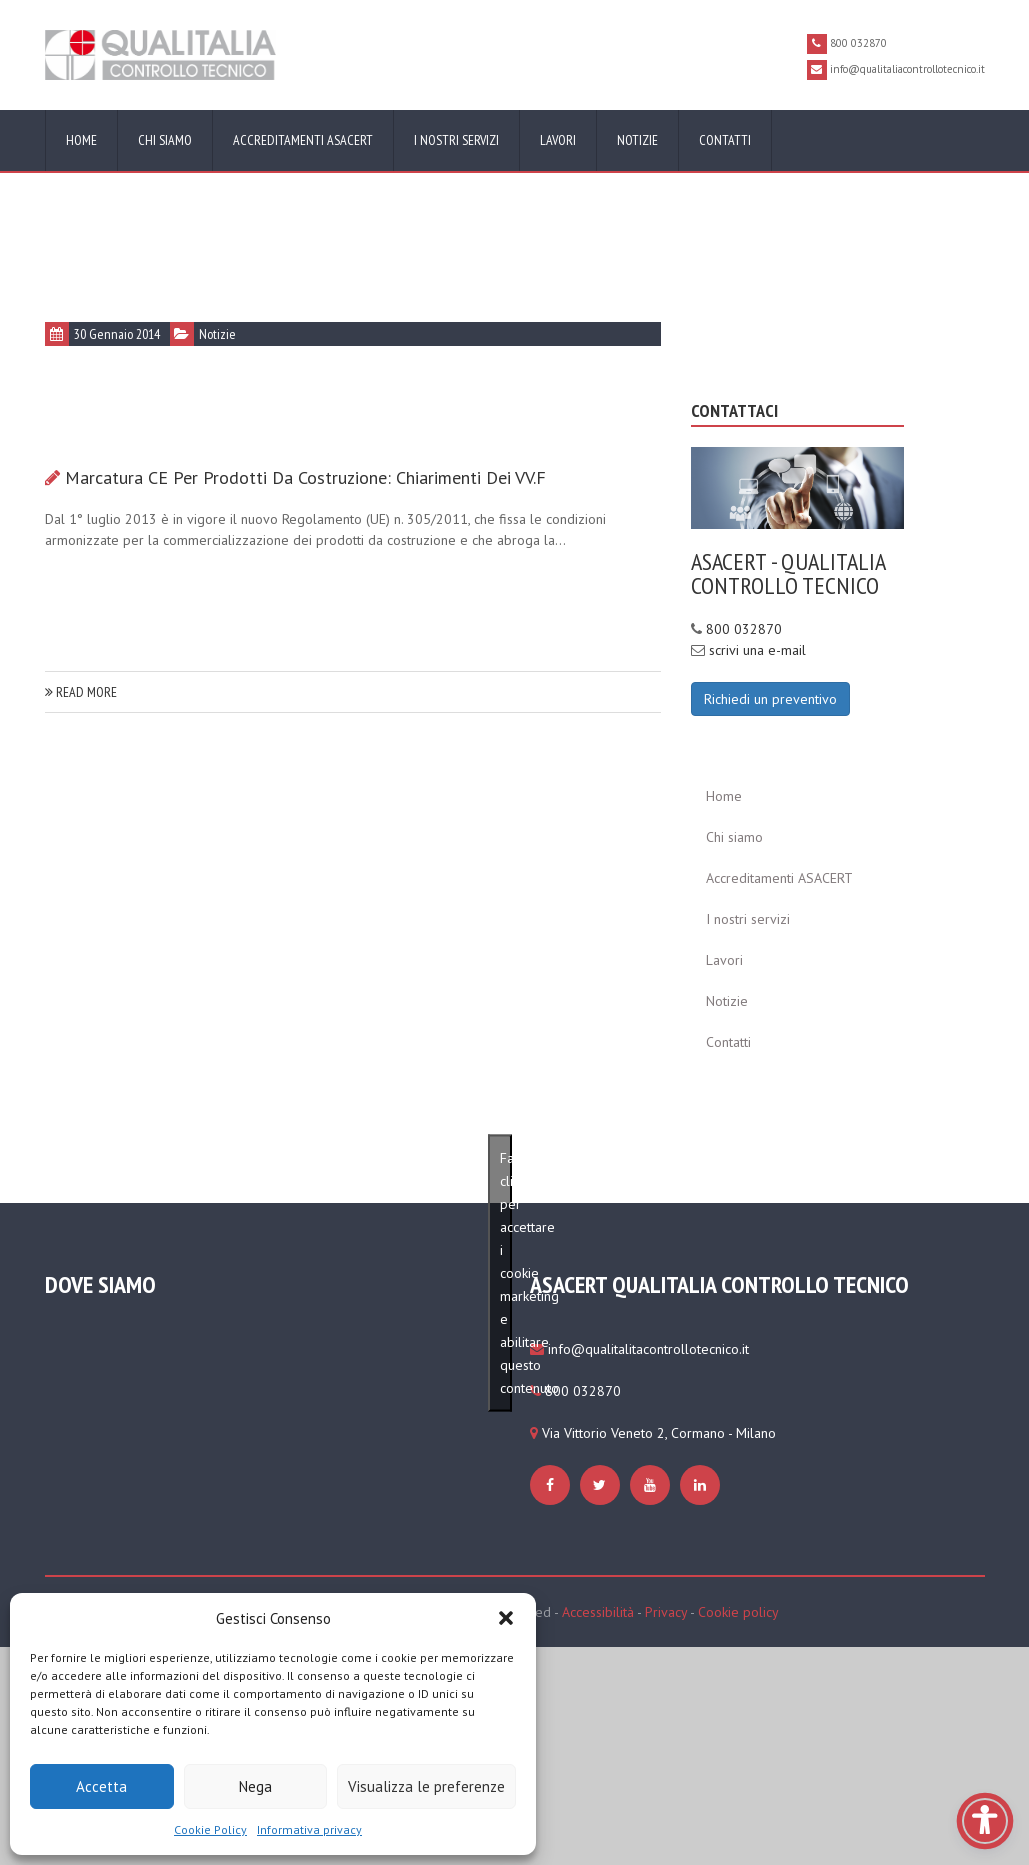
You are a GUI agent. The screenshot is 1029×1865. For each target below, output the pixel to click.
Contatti (725, 140)
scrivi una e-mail (757, 650)
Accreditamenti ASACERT (303, 140)
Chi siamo (165, 140)
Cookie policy (738, 1612)
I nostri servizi (456, 140)
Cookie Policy (210, 1829)
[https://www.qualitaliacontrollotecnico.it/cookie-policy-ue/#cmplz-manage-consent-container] (552, 1485)
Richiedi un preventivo (770, 699)
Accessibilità (598, 1612)
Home (81, 140)
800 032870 (744, 629)
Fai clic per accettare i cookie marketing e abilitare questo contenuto (506, 1272)
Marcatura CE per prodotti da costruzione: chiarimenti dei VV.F (305, 477)
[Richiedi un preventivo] (770, 697)
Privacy (666, 1612)
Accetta (101, 1786)
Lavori (558, 140)
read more (81, 692)
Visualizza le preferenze (426, 1786)
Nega (255, 1786)
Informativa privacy (309, 1829)
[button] (506, 1618)
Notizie (637, 140)
